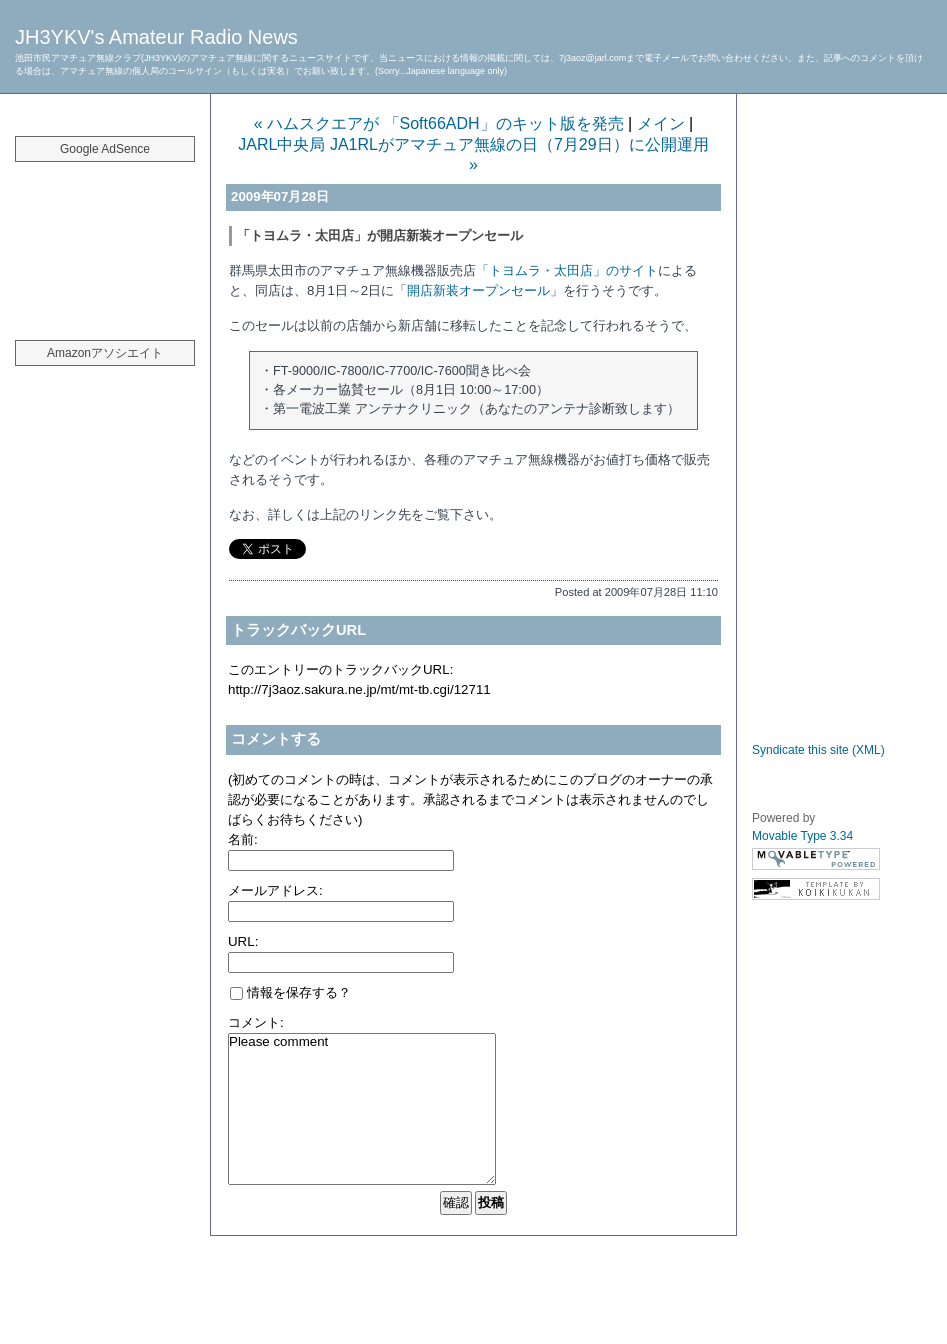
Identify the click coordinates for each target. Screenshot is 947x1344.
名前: (243, 839)
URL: (243, 941)
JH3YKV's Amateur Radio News (156, 37)
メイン (661, 123)
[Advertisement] (105, 240)
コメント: (256, 1022)
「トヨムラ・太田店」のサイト (567, 270)
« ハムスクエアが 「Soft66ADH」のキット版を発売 (439, 123)
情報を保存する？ (290, 992)
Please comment (362, 1109)
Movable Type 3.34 (802, 836)
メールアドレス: (275, 890)
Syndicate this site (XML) (818, 750)
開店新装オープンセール (478, 290)
